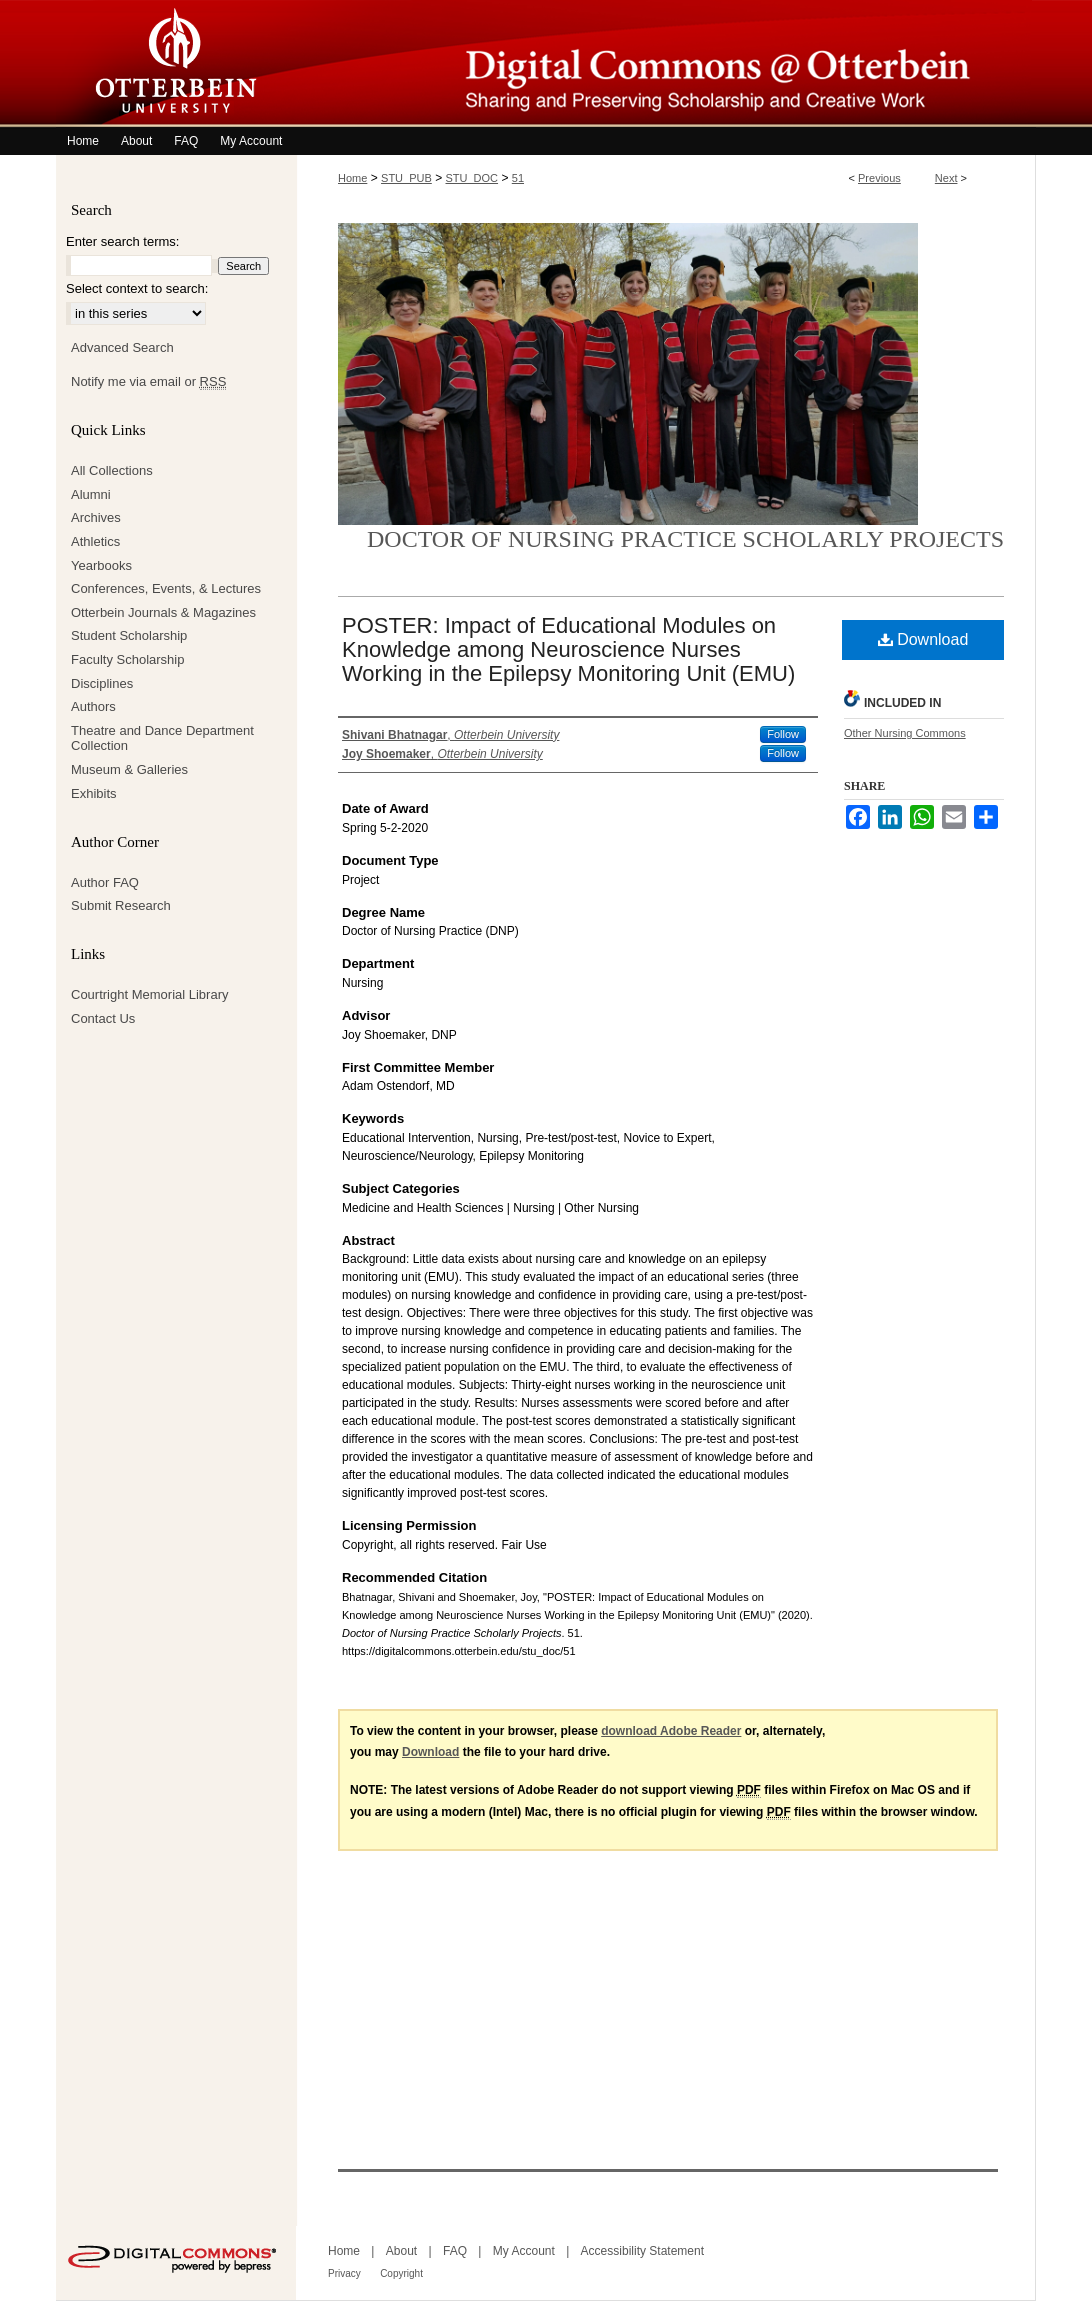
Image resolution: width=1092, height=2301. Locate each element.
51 (518, 178)
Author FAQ (105, 882)
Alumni (91, 494)
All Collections (112, 470)
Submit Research (121, 905)
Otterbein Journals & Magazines (163, 612)
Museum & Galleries (129, 769)
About (401, 2251)
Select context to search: (137, 288)
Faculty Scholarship (127, 659)
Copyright (401, 2273)
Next (946, 178)
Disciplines (102, 683)
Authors (93, 706)
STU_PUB (406, 178)
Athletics (95, 541)
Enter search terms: (122, 241)
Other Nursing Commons (905, 733)
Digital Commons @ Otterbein (666, 63)
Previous (879, 178)
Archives (96, 517)
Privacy (344, 2273)
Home (352, 178)
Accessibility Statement (642, 2251)
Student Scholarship (129, 635)
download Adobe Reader (671, 1731)
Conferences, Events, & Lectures (166, 588)
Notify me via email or (148, 382)
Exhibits (94, 793)
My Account (524, 2251)
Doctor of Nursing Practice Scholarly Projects (685, 539)
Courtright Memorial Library (150, 994)
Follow (783, 734)
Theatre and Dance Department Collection (162, 738)
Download (923, 639)
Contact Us (103, 1018)
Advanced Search (122, 347)
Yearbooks (101, 565)
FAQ (455, 2251)
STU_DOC (472, 178)
